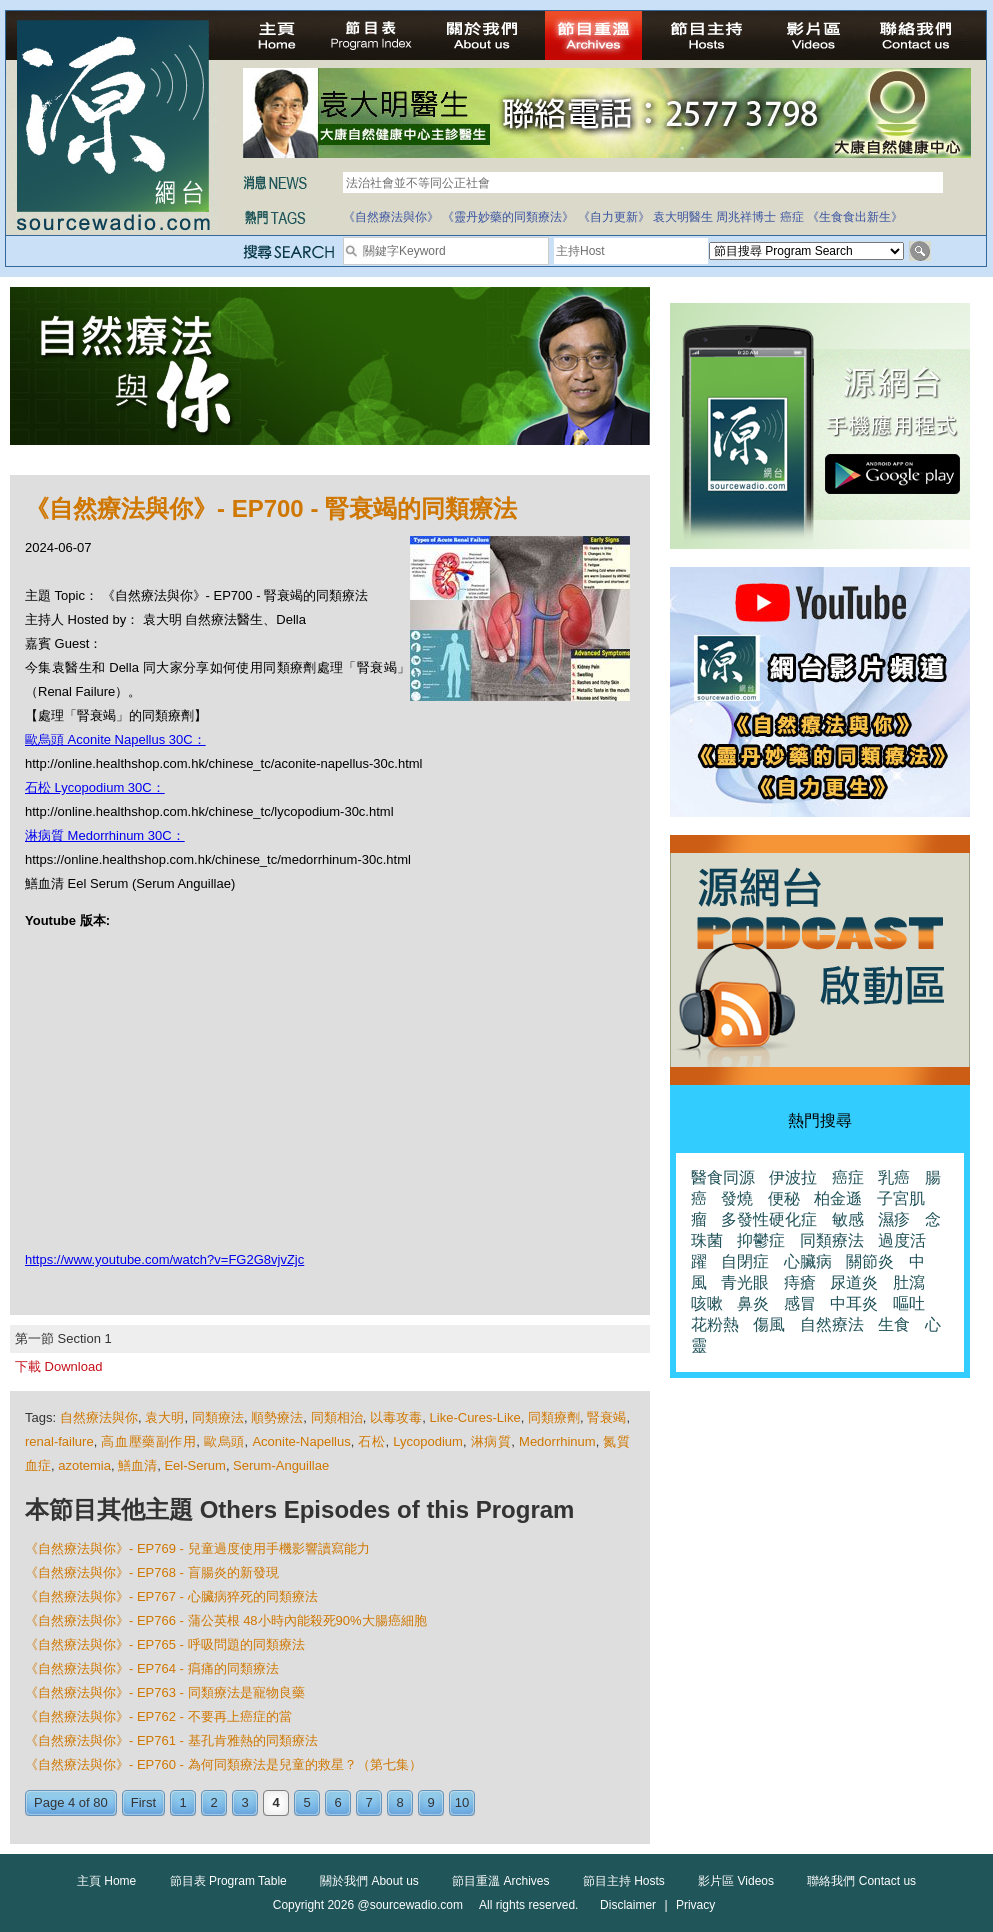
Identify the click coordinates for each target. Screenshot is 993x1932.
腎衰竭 (606, 1417)
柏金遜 (838, 1198)
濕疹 (894, 1219)
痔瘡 (800, 1282)
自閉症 (745, 1261)
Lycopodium (428, 1441)
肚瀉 (909, 1282)
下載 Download (58, 1366)
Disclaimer (628, 1905)
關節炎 (870, 1261)
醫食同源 (723, 1177)
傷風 (769, 1324)
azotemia (84, 1465)
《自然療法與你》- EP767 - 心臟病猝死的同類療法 (171, 1596)
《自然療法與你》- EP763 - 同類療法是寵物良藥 (165, 1692)
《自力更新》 (614, 217)
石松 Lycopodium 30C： (95, 787)
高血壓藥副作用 (148, 1441)
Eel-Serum (194, 1465)
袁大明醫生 (683, 217)
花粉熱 (715, 1324)
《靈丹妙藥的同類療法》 (508, 217)
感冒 (800, 1303)
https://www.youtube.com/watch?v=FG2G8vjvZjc (164, 1259)
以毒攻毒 (396, 1417)
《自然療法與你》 (391, 217)
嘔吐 (909, 1303)
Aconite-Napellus (301, 1441)
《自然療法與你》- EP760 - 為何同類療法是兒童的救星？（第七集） (223, 1764)
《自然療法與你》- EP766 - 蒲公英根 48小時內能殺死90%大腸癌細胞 (226, 1620)
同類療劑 (554, 1417)
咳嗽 (707, 1303)
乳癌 (894, 1177)
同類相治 (337, 1417)
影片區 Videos (736, 1881)
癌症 (792, 217)
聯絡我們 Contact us (861, 1881)
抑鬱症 (761, 1240)
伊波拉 (793, 1177)
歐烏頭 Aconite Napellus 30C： (115, 739)
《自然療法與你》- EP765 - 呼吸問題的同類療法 (165, 1644)
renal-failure (59, 1441)
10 (462, 1802)
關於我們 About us (369, 1881)
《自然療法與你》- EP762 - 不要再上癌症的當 (158, 1716)
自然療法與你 (99, 1417)
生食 (894, 1324)
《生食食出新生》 (855, 217)
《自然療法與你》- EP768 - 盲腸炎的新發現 (152, 1572)
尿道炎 (854, 1282)
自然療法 (832, 1324)
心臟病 (808, 1261)
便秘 (784, 1198)
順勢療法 (277, 1417)
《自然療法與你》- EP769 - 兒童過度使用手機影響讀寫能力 (197, 1548)
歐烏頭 (224, 1441)
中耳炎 (854, 1303)
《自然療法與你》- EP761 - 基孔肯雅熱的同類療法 (171, 1740)
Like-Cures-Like (475, 1417)
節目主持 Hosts (624, 1881)
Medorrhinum (557, 1441)
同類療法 (218, 1417)
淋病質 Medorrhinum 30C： (105, 835)
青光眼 (745, 1282)
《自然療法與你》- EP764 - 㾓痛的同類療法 (152, 1668)
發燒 (737, 1198)
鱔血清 (137, 1465)
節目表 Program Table (228, 1881)
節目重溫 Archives (500, 1881)
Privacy (695, 1905)
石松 (371, 1441)
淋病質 (491, 1441)
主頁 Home (106, 1881)
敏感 (848, 1219)
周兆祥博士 (746, 217)
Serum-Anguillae (281, 1465)
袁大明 (164, 1417)
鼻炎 (753, 1303)
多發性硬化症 (769, 1219)
